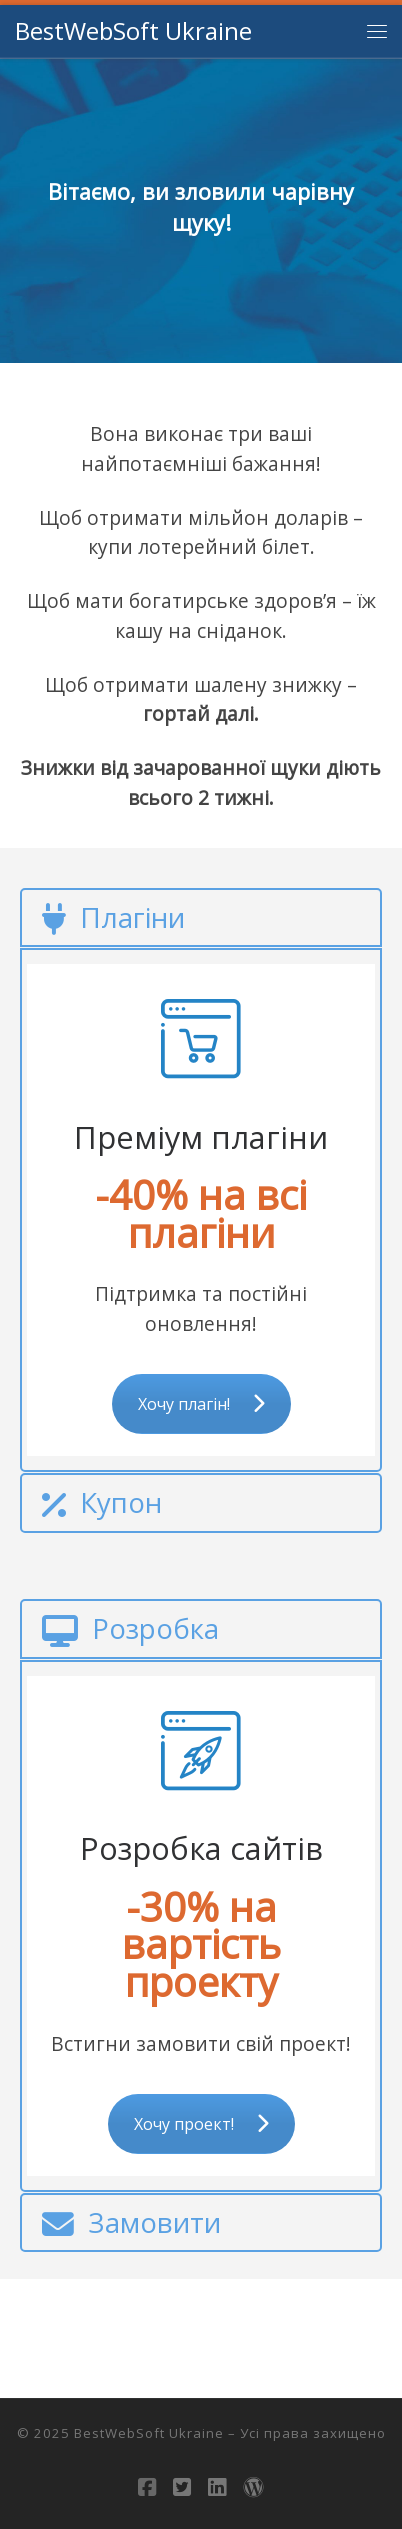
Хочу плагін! (201, 1404)
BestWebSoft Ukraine (149, 2433)
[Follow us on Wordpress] (253, 2487)
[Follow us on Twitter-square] (182, 2487)
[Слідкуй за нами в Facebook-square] (147, 2487)
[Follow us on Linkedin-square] (217, 2487)
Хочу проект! (201, 2124)
